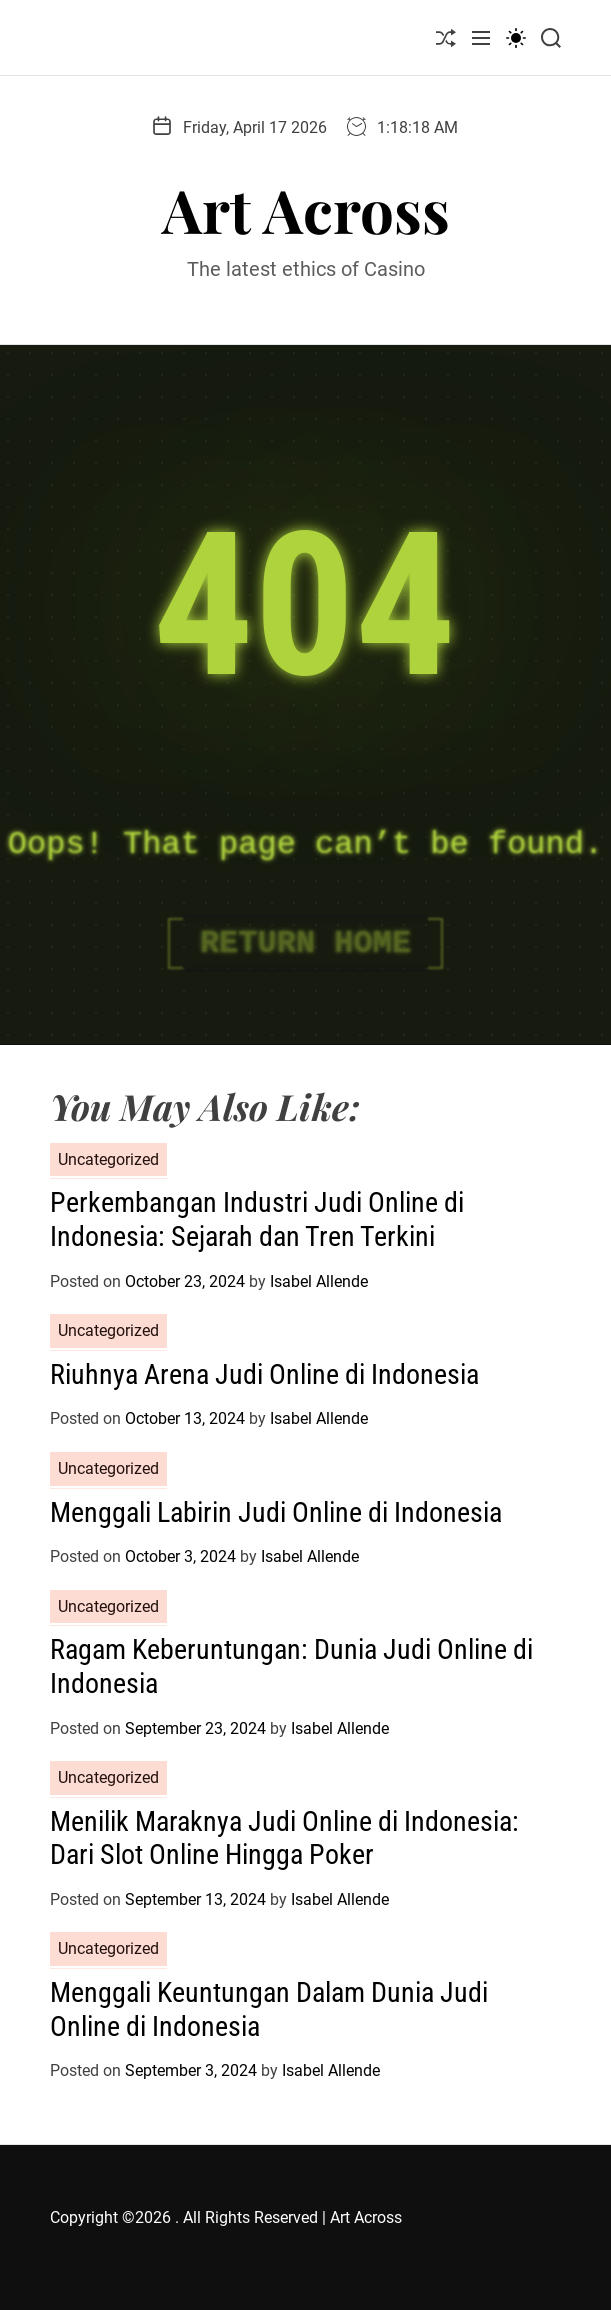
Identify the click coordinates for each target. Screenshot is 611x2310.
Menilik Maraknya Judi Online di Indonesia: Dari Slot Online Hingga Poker (284, 1838)
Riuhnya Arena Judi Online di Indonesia (264, 1374)
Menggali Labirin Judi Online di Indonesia (276, 1512)
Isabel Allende (319, 1281)
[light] (516, 37)
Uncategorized (108, 1159)
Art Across (306, 209)
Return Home (305, 943)
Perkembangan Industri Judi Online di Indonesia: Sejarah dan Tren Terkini (257, 1219)
